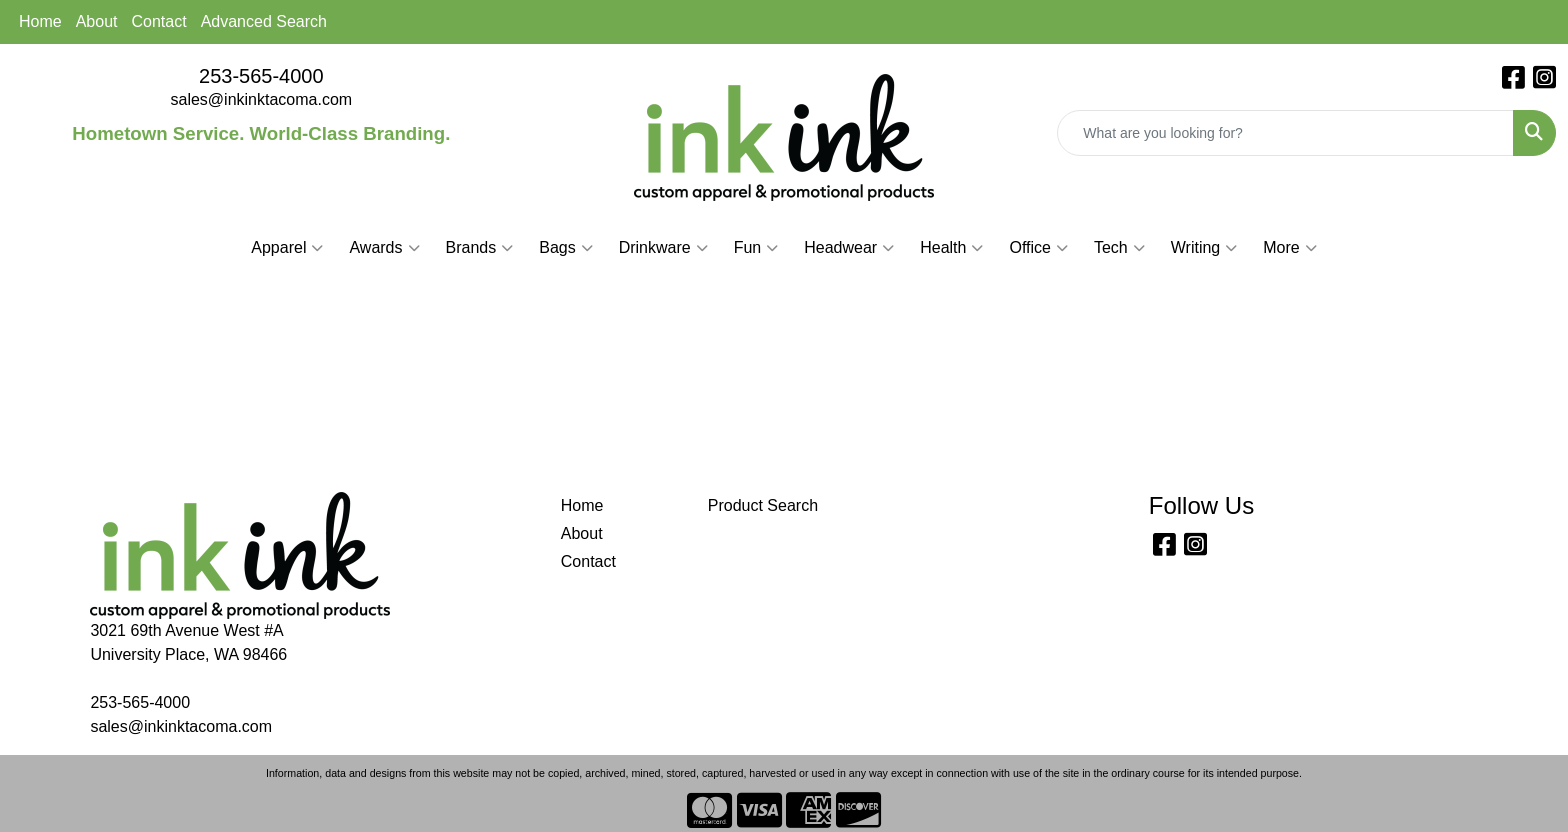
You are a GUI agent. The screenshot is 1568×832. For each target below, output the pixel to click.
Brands (480, 248)
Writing (1204, 248)
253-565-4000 (261, 76)
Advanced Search (264, 21)
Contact (159, 21)
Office (1038, 248)
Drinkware (663, 248)
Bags (565, 248)
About (97, 21)
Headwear (849, 248)
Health (951, 248)
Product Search (763, 505)
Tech (1119, 248)
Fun (756, 248)
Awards (384, 248)
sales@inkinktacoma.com (262, 99)
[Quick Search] (1285, 133)
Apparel (287, 248)
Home (40, 21)
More (1289, 248)
